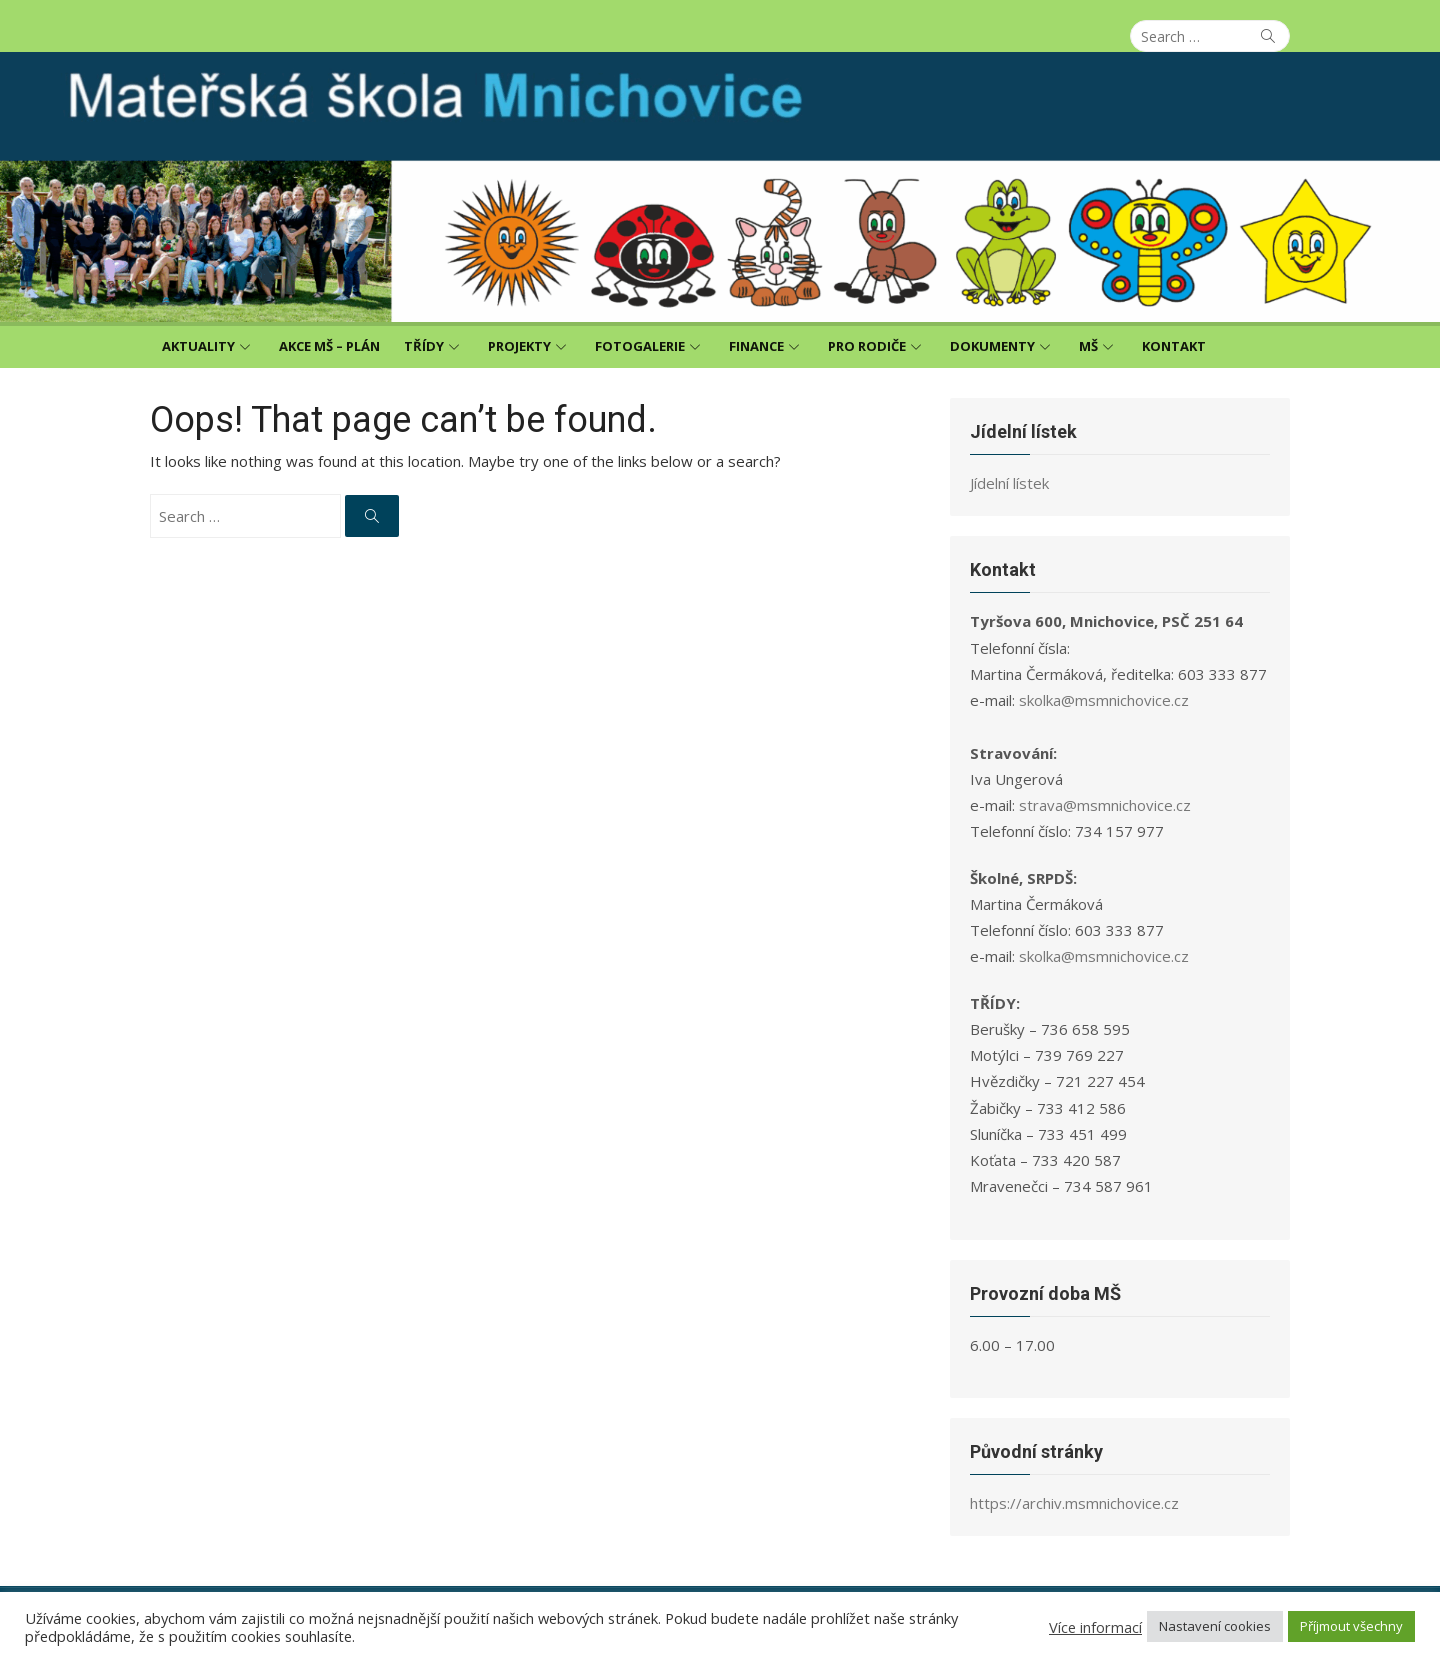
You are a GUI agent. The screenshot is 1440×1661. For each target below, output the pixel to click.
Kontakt (1174, 346)
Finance (756, 346)
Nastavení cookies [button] (1215, 1626)
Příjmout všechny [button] (1351, 1626)
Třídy (424, 346)
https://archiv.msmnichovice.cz (1074, 1503)
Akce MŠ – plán (329, 346)
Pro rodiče (867, 346)
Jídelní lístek (1009, 483)
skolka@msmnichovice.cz (1104, 700)
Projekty (519, 346)
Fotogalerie (640, 346)
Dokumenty (992, 346)
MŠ (1088, 346)
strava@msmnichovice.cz (1105, 805)
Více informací (1095, 1627)
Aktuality (198, 346)
